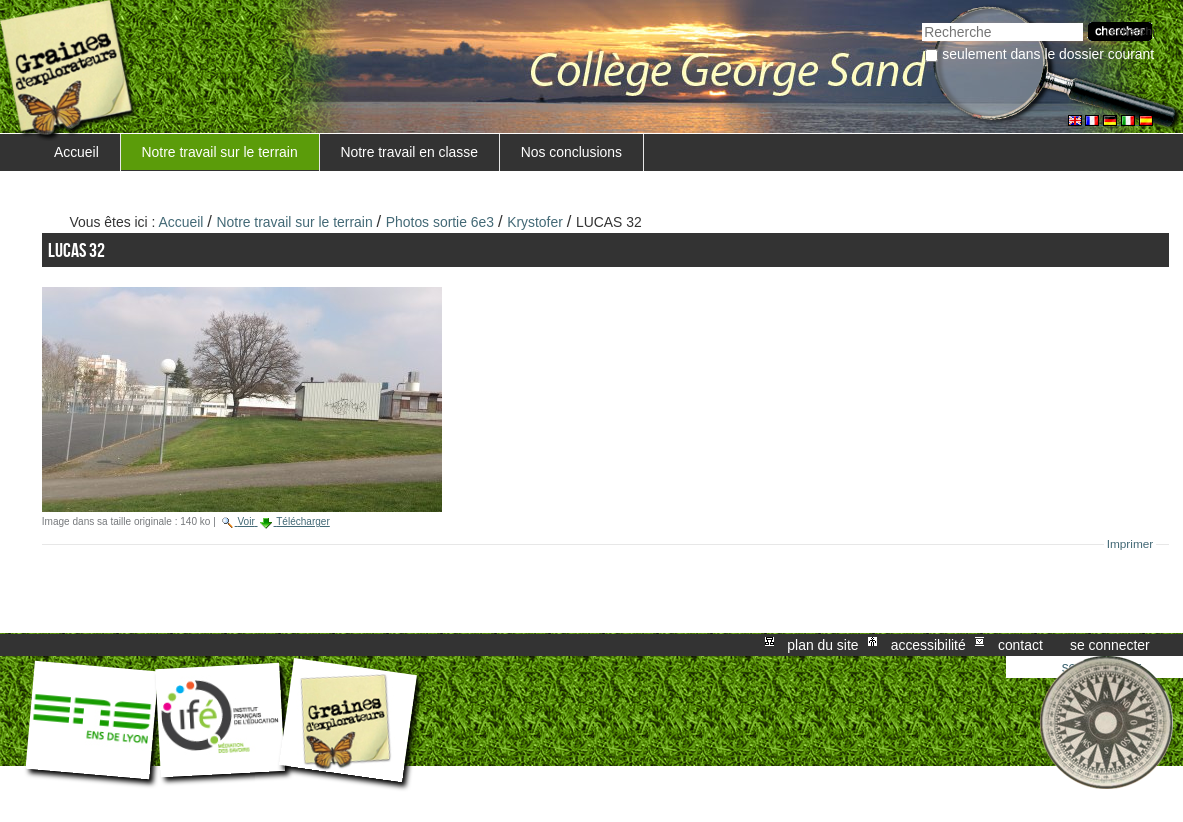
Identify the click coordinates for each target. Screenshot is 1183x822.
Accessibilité (928, 645)
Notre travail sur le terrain (220, 152)
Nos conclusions (571, 152)
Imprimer (1130, 544)
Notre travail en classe (409, 152)
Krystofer (535, 222)
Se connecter (1110, 645)
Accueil (76, 152)
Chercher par (921, 20)
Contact (1020, 645)
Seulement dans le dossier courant (1048, 54)
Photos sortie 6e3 (440, 222)
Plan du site (822, 645)
